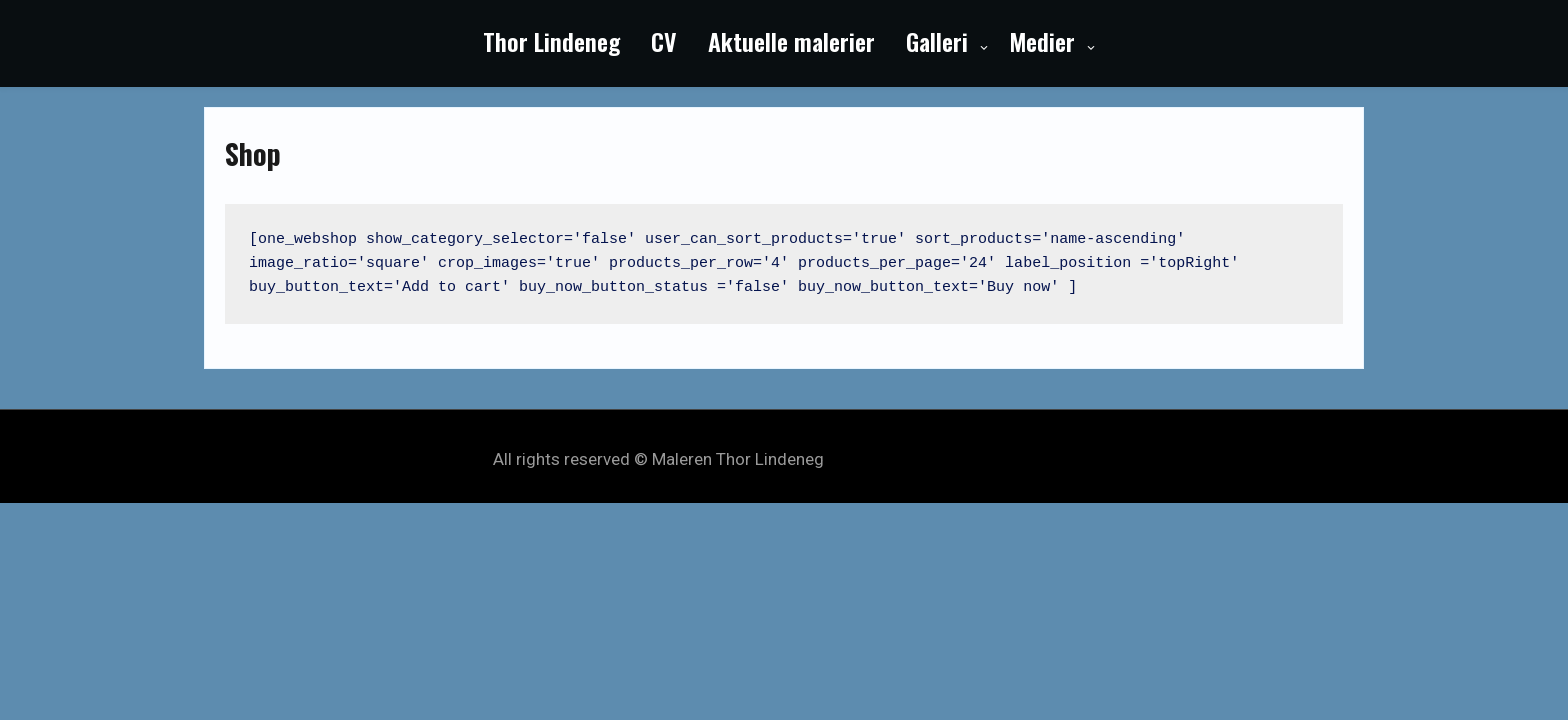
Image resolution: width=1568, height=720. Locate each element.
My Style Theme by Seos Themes (951, 459)
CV (664, 41)
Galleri (937, 41)
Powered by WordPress (784, 438)
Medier (1042, 41)
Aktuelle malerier (791, 41)
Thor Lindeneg (551, 41)
